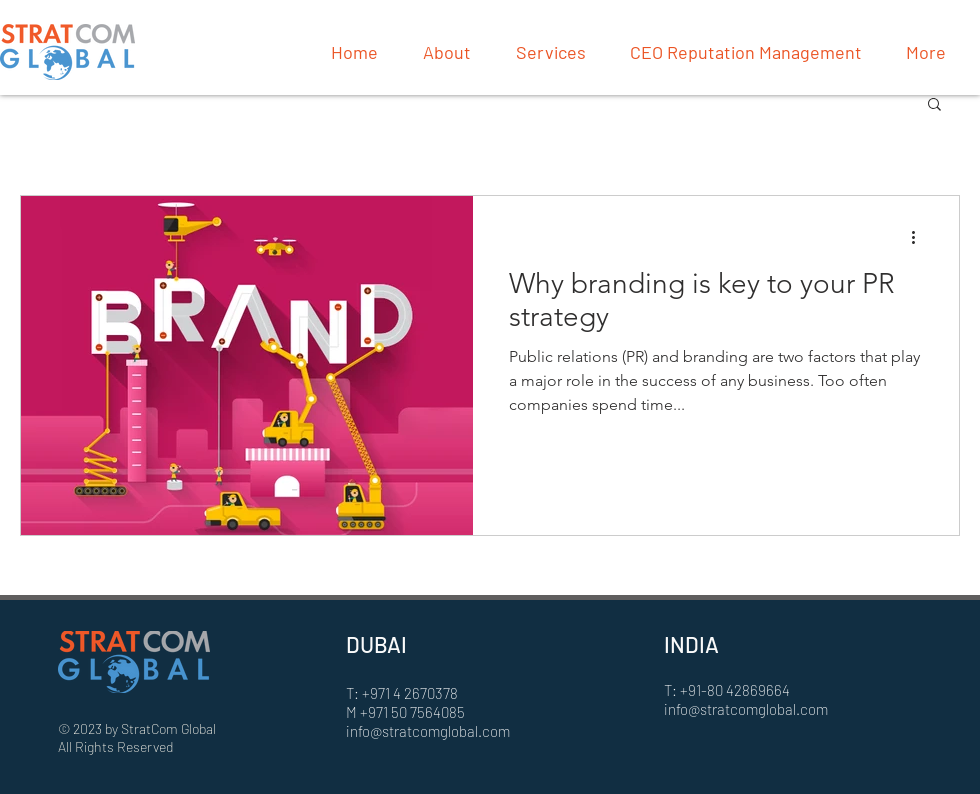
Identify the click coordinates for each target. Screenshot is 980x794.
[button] (934, 105)
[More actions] (920, 237)
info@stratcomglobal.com (428, 731)
